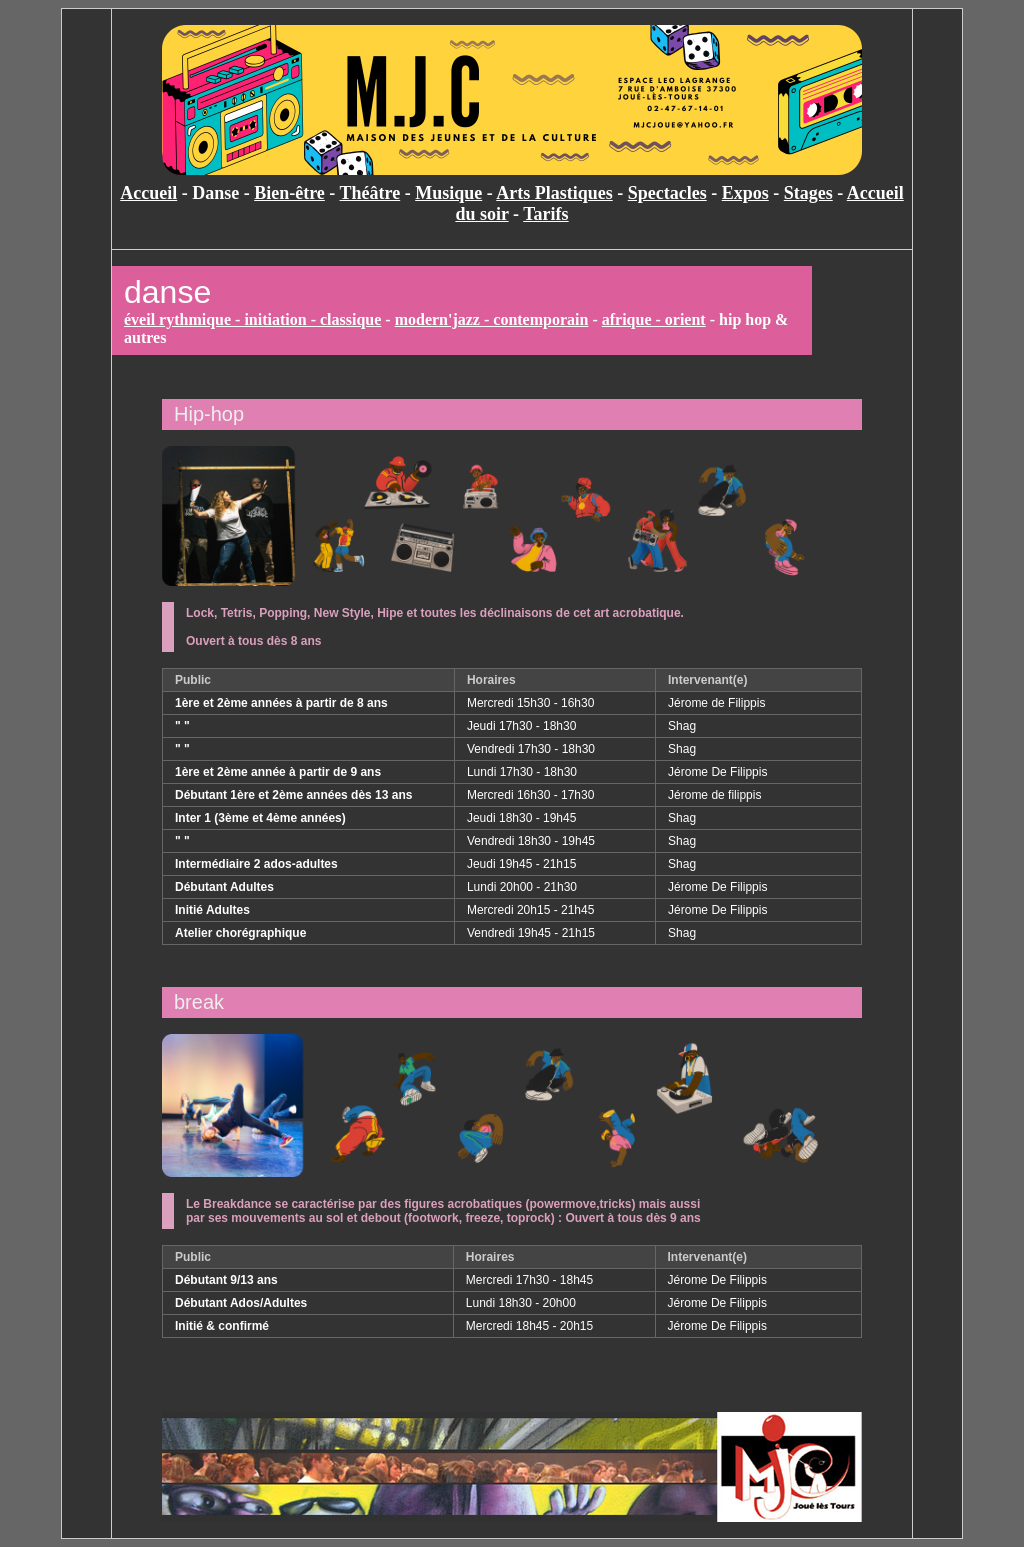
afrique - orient (654, 319)
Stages (808, 193)
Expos (745, 193)
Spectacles (667, 193)
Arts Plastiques (554, 193)
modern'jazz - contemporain (492, 319)
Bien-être (289, 193)
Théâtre (370, 193)
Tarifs (545, 214)
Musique (448, 193)
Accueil (148, 193)
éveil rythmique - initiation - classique (252, 319)
